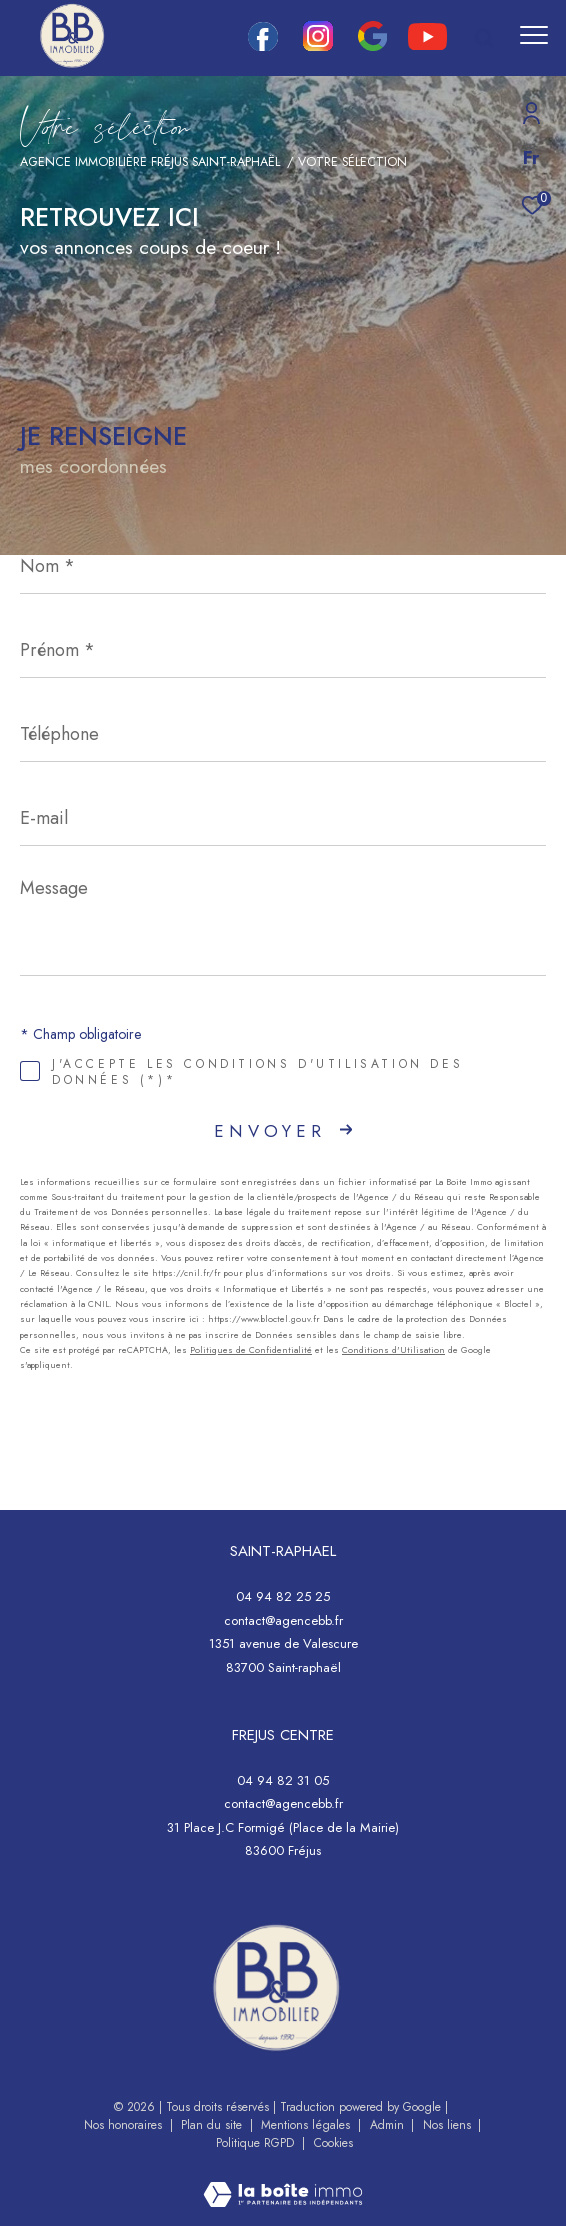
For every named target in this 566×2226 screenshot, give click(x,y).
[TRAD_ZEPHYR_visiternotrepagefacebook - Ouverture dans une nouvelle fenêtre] (263, 46)
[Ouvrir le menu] (534, 35)
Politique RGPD (255, 2143)
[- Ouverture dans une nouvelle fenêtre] (276, 1988)
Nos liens (449, 2125)
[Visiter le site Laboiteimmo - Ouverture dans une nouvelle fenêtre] (283, 2181)
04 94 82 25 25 (283, 1596)
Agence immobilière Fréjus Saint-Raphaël (150, 162)
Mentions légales (307, 2125)
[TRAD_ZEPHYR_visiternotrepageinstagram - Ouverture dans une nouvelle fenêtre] (318, 46)
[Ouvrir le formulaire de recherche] (484, 38)
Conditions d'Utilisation (393, 1349)
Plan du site (213, 2125)
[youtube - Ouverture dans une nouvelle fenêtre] (427, 45)
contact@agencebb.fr (283, 1620)
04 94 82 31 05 (283, 1780)
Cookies (333, 2144)
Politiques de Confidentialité (251, 1349)
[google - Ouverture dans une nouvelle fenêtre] (372, 46)
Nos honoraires (125, 2125)
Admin (389, 2125)
